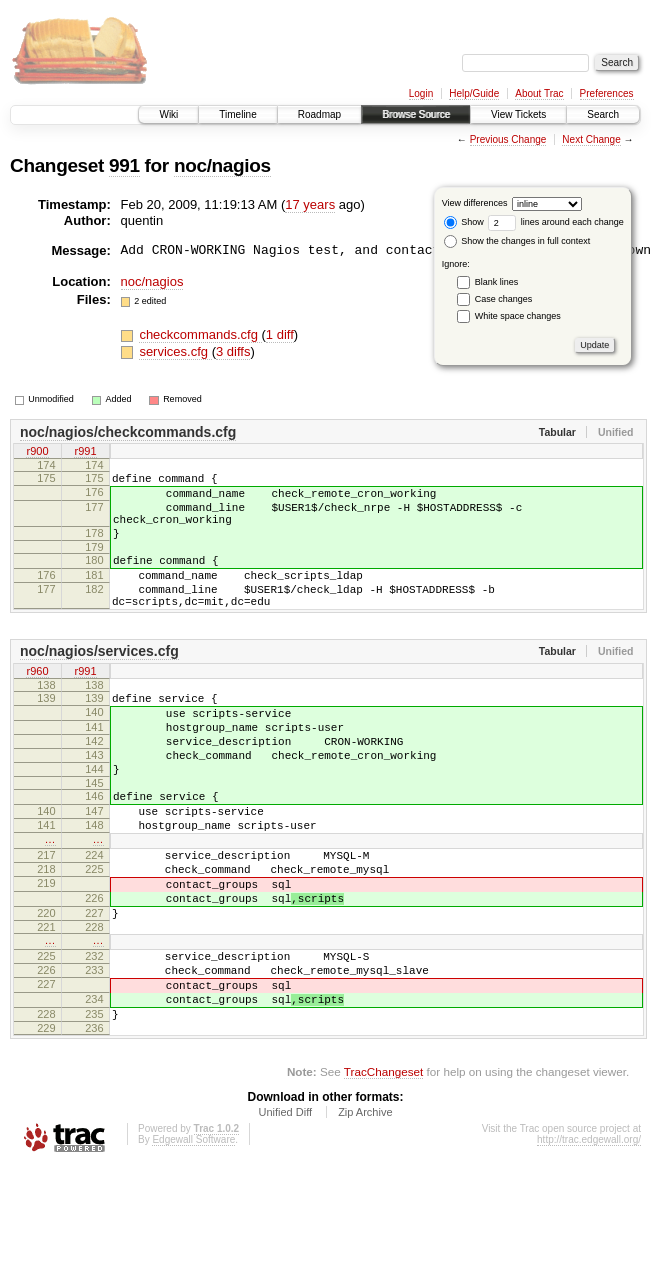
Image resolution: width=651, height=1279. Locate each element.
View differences (475, 203)
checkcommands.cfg (200, 334)
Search (603, 114)
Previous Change (508, 139)
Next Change (591, 139)
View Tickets (518, 114)
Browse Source (416, 114)
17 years (310, 204)
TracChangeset (383, 1167)
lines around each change (556, 222)
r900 (37, 453)
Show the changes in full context (517, 241)
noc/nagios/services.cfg (99, 681)
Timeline (237, 114)
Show (464, 222)
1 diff (280, 334)
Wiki (168, 114)
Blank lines (497, 282)
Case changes (504, 299)
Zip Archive (365, 1208)
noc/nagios (222, 165)
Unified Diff (285, 1208)
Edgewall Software (193, 1235)
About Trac (539, 93)
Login (421, 93)
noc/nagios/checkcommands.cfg (128, 432)
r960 (37, 702)
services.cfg (175, 351)
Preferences (607, 93)
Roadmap (319, 114)
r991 (85, 453)
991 (124, 165)
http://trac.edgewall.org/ (589, 1235)
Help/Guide (474, 93)
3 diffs (233, 351)
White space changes (518, 316)
